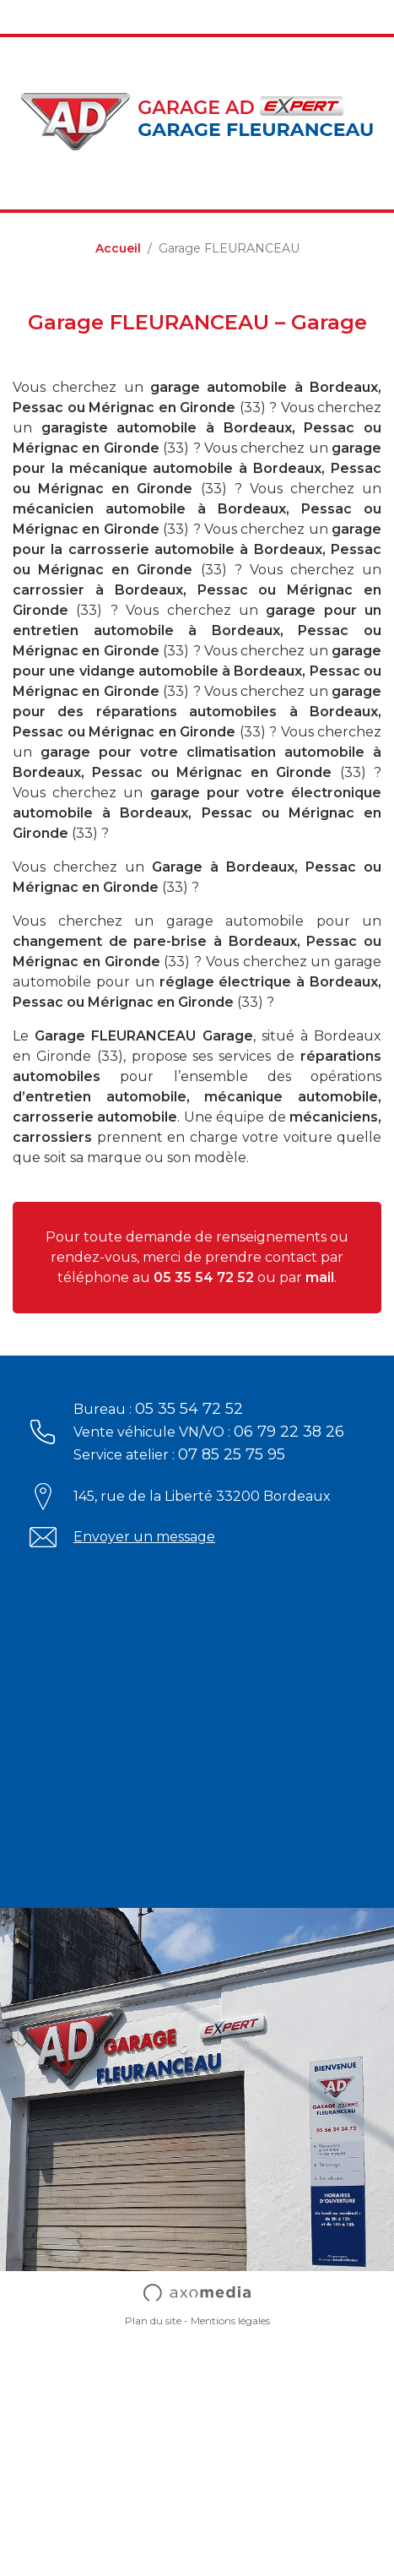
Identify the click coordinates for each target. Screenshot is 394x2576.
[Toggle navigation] (23, 17)
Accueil (118, 248)
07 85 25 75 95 (231, 1454)
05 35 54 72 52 (204, 1277)
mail (319, 1277)
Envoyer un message (144, 1537)
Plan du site (153, 2320)
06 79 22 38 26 (289, 1431)
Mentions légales (230, 2320)
